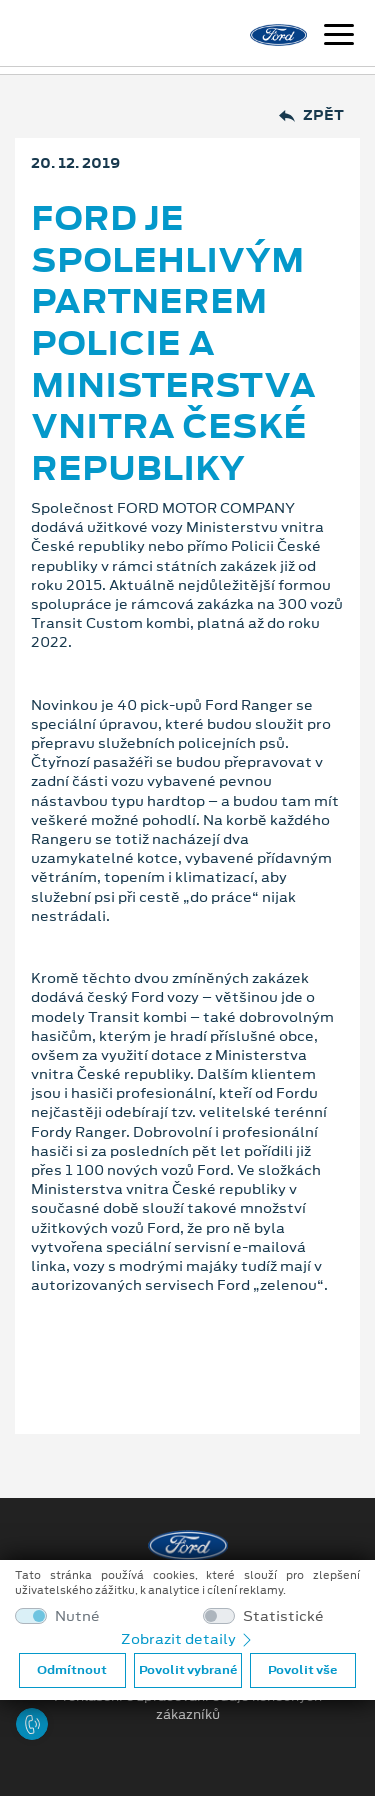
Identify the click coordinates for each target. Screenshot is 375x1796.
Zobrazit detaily (188, 1639)
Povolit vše (302, 1670)
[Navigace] (339, 37)
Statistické (283, 1616)
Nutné (77, 1616)
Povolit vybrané (188, 1670)
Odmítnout (72, 1670)
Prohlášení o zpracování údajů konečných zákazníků (188, 1706)
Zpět (311, 115)
